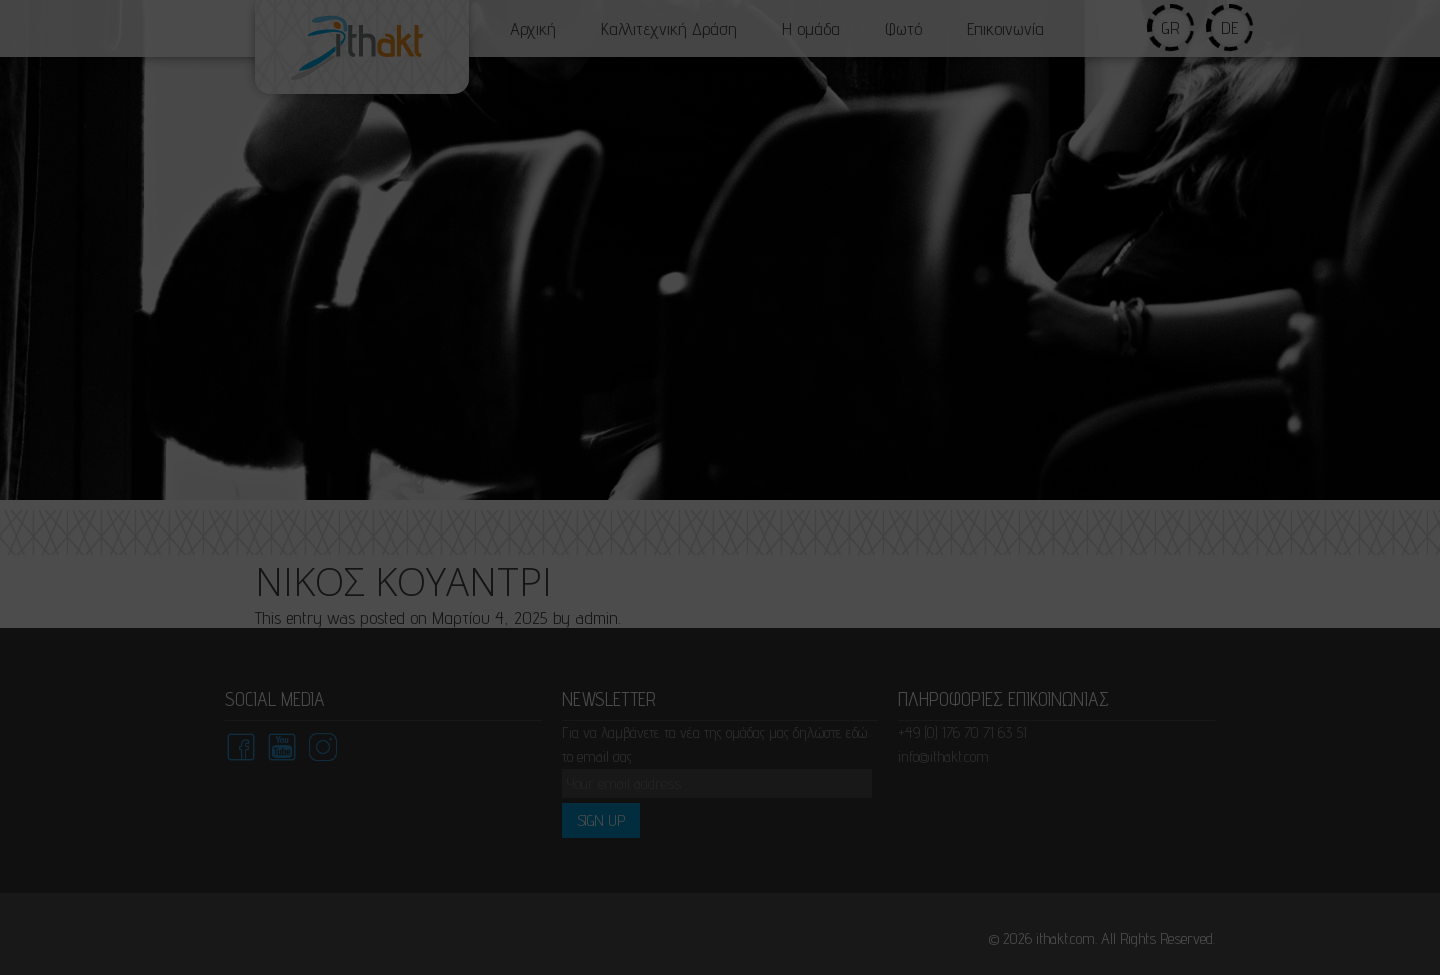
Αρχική (533, 28)
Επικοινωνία (1005, 28)
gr (1171, 27)
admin (593, 617)
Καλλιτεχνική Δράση (669, 28)
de (1230, 27)
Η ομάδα (811, 28)
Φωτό (903, 28)
